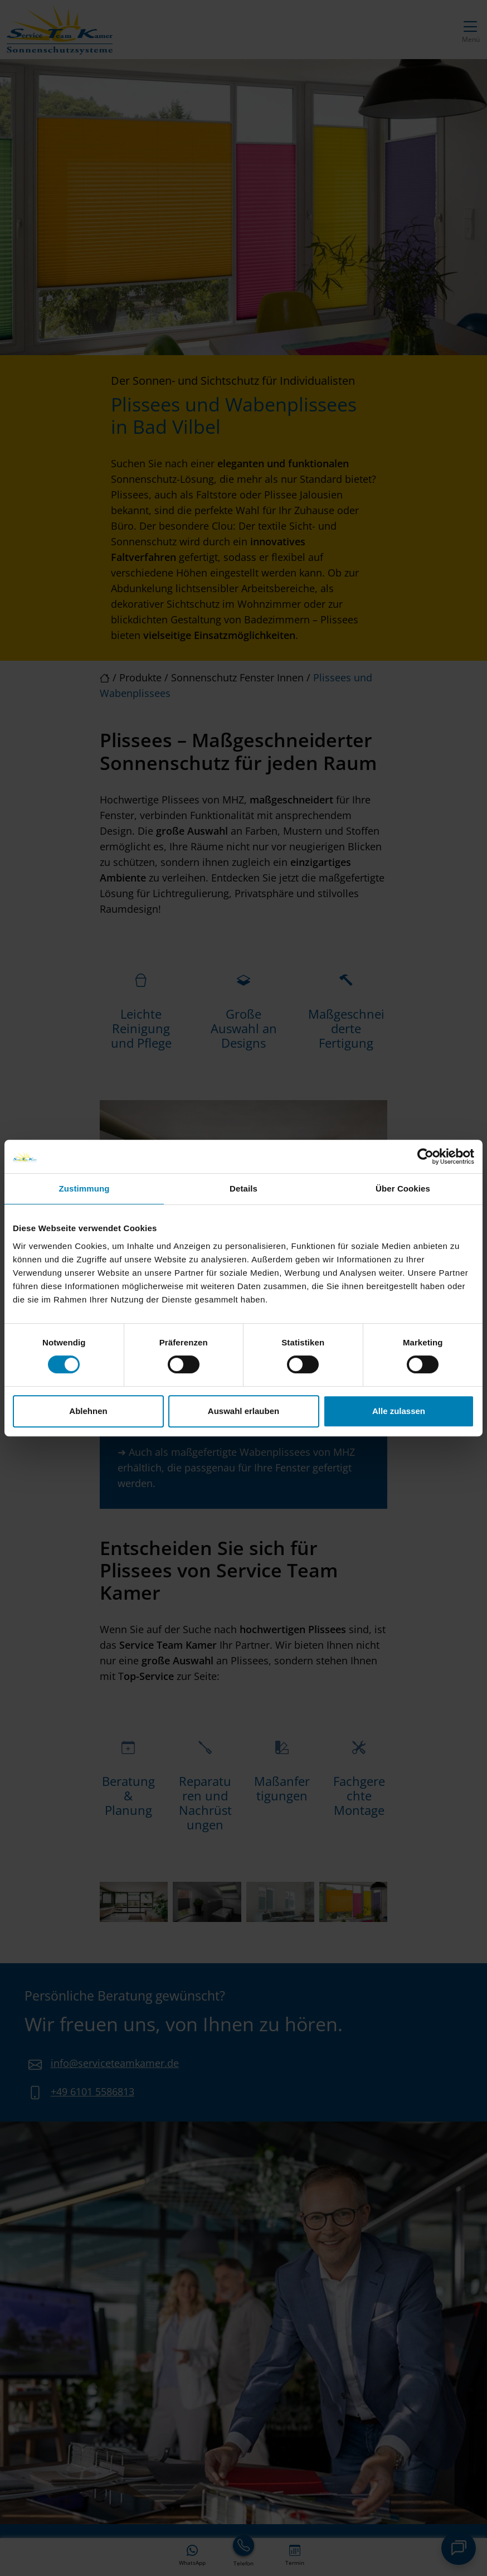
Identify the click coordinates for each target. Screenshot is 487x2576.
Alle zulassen (398, 1411)
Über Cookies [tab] (403, 1188)
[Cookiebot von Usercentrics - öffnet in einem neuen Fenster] (425, 1156)
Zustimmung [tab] (84, 1188)
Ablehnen (88, 1411)
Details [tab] (243, 1188)
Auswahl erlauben (243, 1411)
